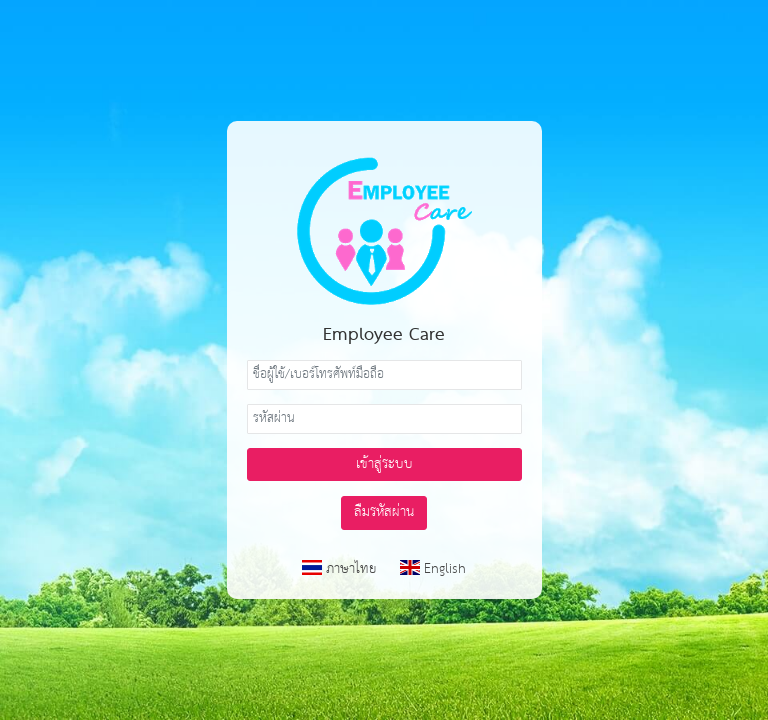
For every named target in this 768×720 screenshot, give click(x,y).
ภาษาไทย (341, 569)
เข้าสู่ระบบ (384, 464)
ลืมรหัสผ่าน (384, 512)
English (433, 569)
